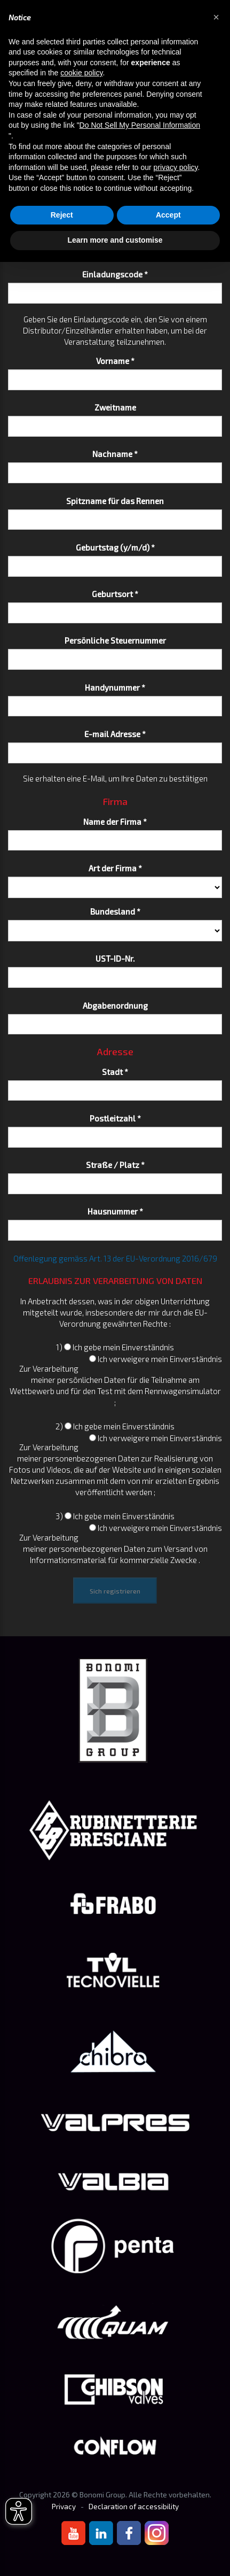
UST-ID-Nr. (115, 958)
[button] (216, 17)
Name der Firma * (115, 821)
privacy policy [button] (176, 167)
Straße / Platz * (115, 1165)
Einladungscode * (115, 274)
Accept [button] (168, 215)
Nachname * (115, 454)
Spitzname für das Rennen (115, 501)
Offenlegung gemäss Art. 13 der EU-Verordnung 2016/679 (115, 1258)
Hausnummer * (115, 1211)
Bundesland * (115, 911)
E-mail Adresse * (115, 734)
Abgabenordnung (115, 1005)
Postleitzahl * (115, 1118)
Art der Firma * (115, 868)
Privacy (64, 2506)
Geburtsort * (115, 594)
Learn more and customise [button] (114, 240)
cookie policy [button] (81, 72)
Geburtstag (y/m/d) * (115, 547)
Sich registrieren (115, 1591)
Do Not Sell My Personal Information (140, 125)
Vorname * (115, 361)
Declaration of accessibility (134, 2506)
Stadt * (115, 1072)
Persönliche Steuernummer (115, 640)
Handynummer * (115, 687)
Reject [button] (62, 215)
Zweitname (115, 407)
